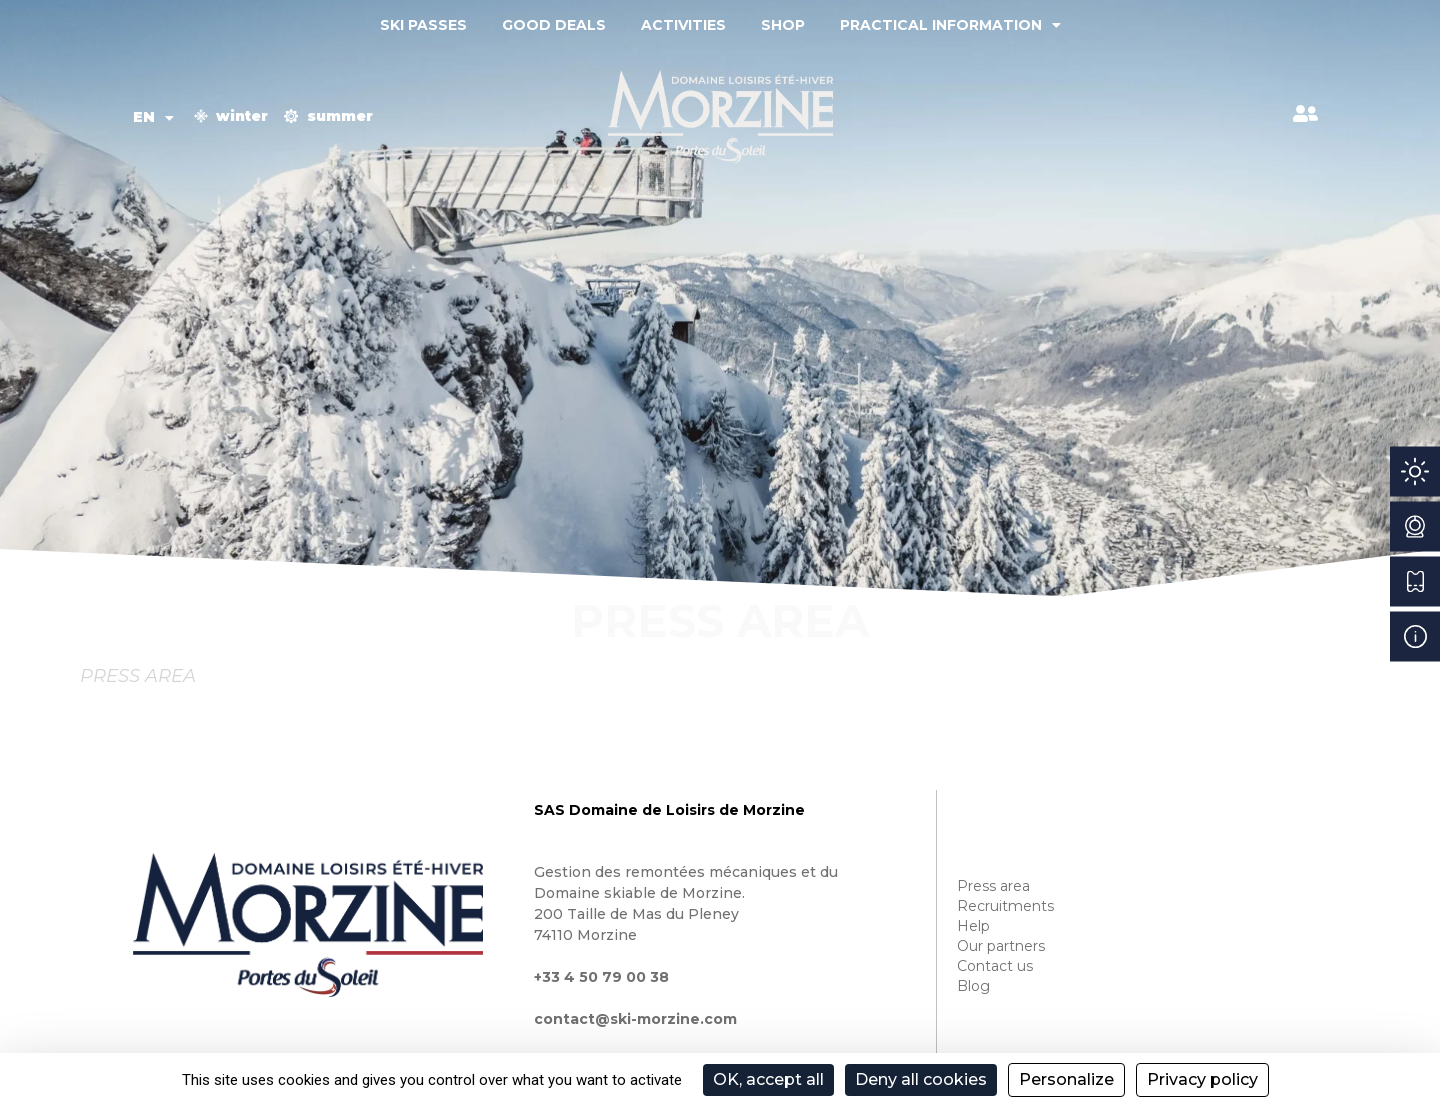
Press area (993, 886)
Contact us (995, 966)
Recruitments (1005, 906)
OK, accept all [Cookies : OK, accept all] (768, 1079)
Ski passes (423, 25)
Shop (783, 25)
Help (973, 926)
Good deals (554, 25)
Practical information (950, 25)
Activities (683, 25)
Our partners (1001, 946)
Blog (973, 986)
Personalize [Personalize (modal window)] (1066, 1079)
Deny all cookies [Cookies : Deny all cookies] (921, 1079)
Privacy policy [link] (1202, 1079)
